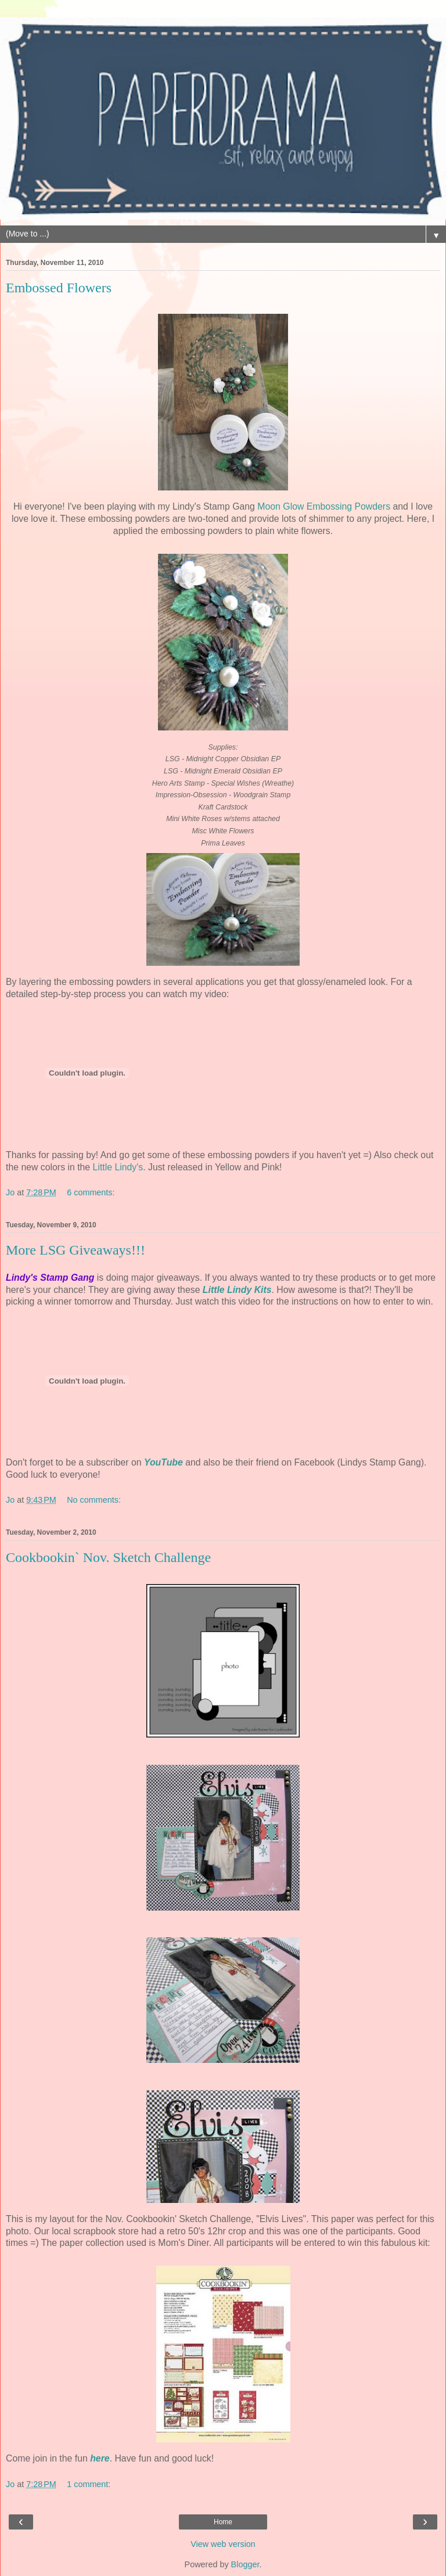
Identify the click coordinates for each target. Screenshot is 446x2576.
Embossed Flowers (59, 287)
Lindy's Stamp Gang (50, 1277)
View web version (223, 2544)
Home (223, 2522)
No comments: (94, 1499)
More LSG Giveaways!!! (75, 1249)
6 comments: (90, 1192)
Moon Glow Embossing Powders (323, 506)
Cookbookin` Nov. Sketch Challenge (108, 1557)
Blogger (245, 2564)
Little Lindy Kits (237, 1290)
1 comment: (88, 2484)
